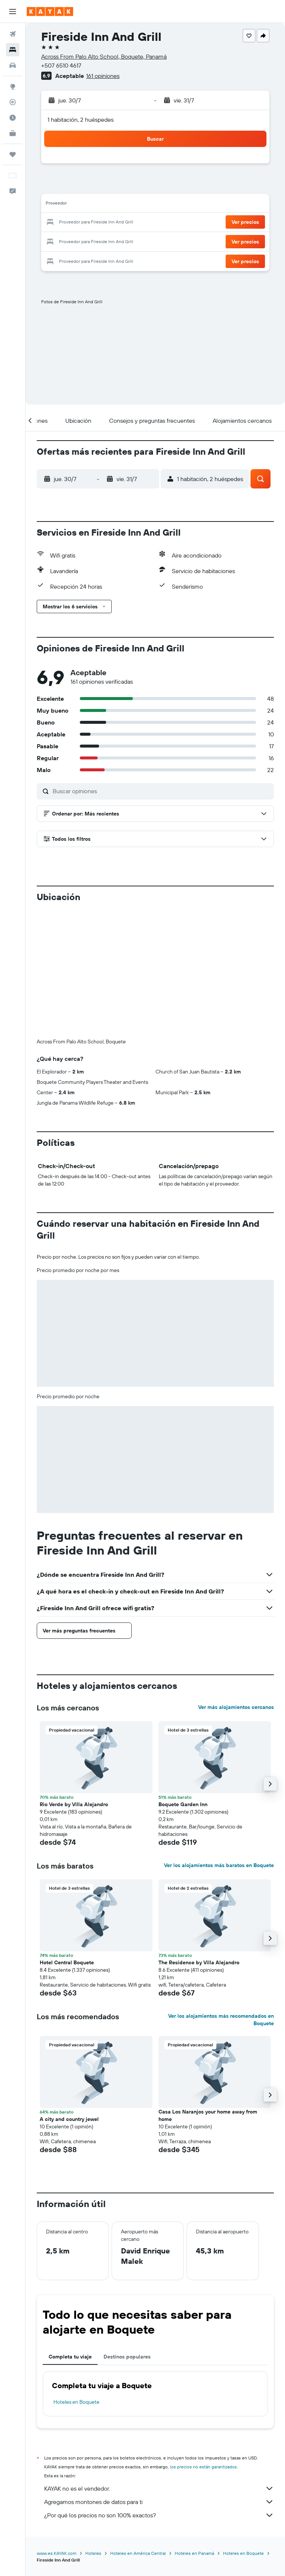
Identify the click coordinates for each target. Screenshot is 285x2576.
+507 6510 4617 (61, 65)
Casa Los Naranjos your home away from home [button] (207, 1992)
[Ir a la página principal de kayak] (50, 11)
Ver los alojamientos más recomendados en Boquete (221, 1896)
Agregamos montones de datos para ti (159, 2378)
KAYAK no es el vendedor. (159, 2365)
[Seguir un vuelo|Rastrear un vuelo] (12, 102)
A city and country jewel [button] (69, 1996)
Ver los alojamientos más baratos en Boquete (219, 1742)
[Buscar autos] (12, 65)
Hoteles (93, 2430)
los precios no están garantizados (203, 2343)
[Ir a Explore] (12, 86)
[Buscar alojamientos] (12, 49)
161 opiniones (102, 75)
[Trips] (12, 154)
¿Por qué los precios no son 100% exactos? (159, 2391)
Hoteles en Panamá (194, 2430)
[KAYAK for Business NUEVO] (12, 133)
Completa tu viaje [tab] (70, 2233)
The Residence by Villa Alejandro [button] (198, 1839)
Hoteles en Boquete (76, 2278)
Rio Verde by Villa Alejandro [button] (74, 1681)
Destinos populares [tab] (127, 2233)
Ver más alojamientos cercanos (236, 1583)
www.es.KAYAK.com (56, 2430)
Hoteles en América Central (138, 2430)
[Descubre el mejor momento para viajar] (12, 117)
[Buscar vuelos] (12, 34)
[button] (12, 11)
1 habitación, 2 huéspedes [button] (81, 119)
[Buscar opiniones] (161, 791)
